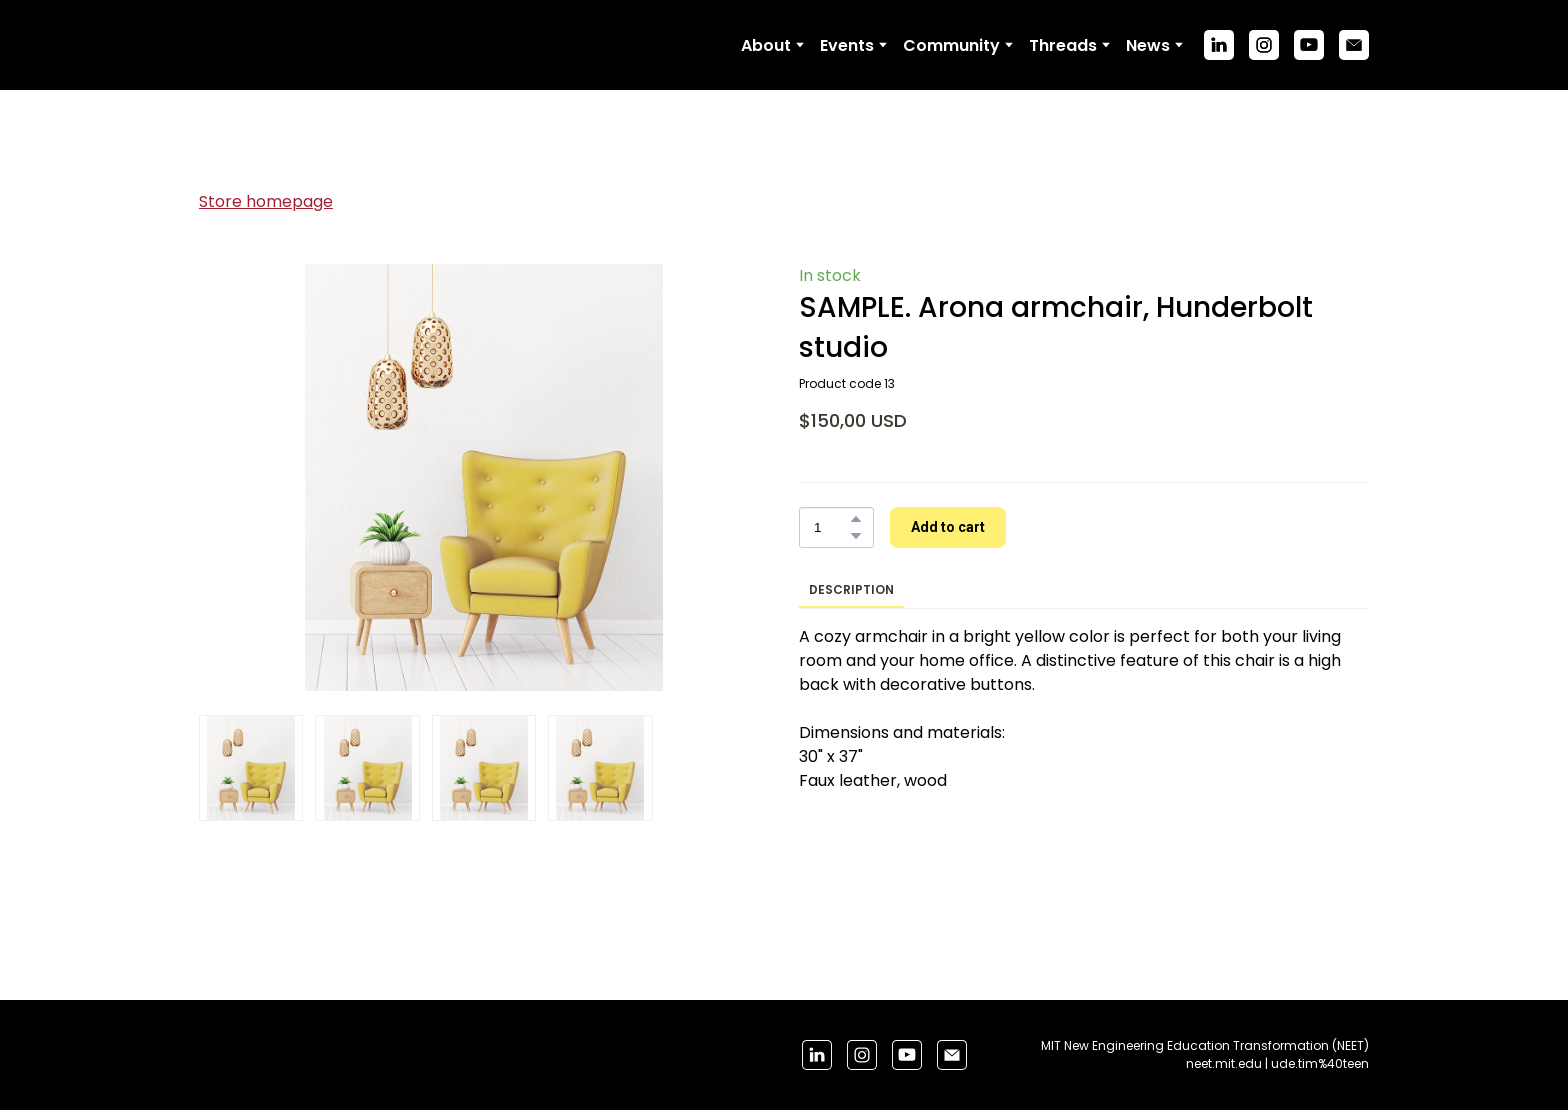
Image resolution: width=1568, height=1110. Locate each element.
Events (847, 45)
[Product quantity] (831, 527)
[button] (1219, 45)
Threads (1063, 45)
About (766, 45)
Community (951, 45)
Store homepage (266, 201)
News (1148, 45)
